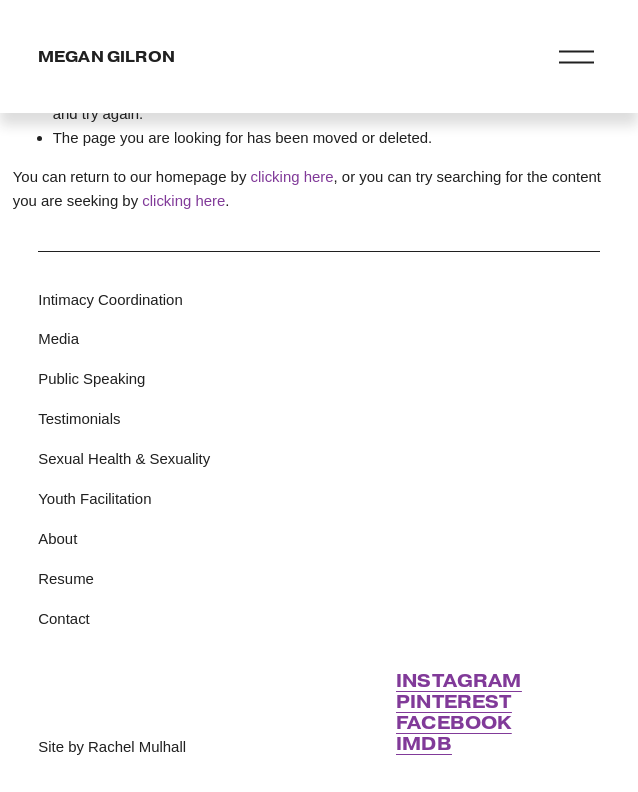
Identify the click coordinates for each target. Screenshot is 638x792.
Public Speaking (91, 378)
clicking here (292, 176)
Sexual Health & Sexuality (124, 458)
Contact (63, 618)
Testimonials (79, 418)
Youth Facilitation (94, 498)
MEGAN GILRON (106, 56)
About (57, 538)
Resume (66, 578)
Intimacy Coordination (110, 299)
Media (58, 338)
